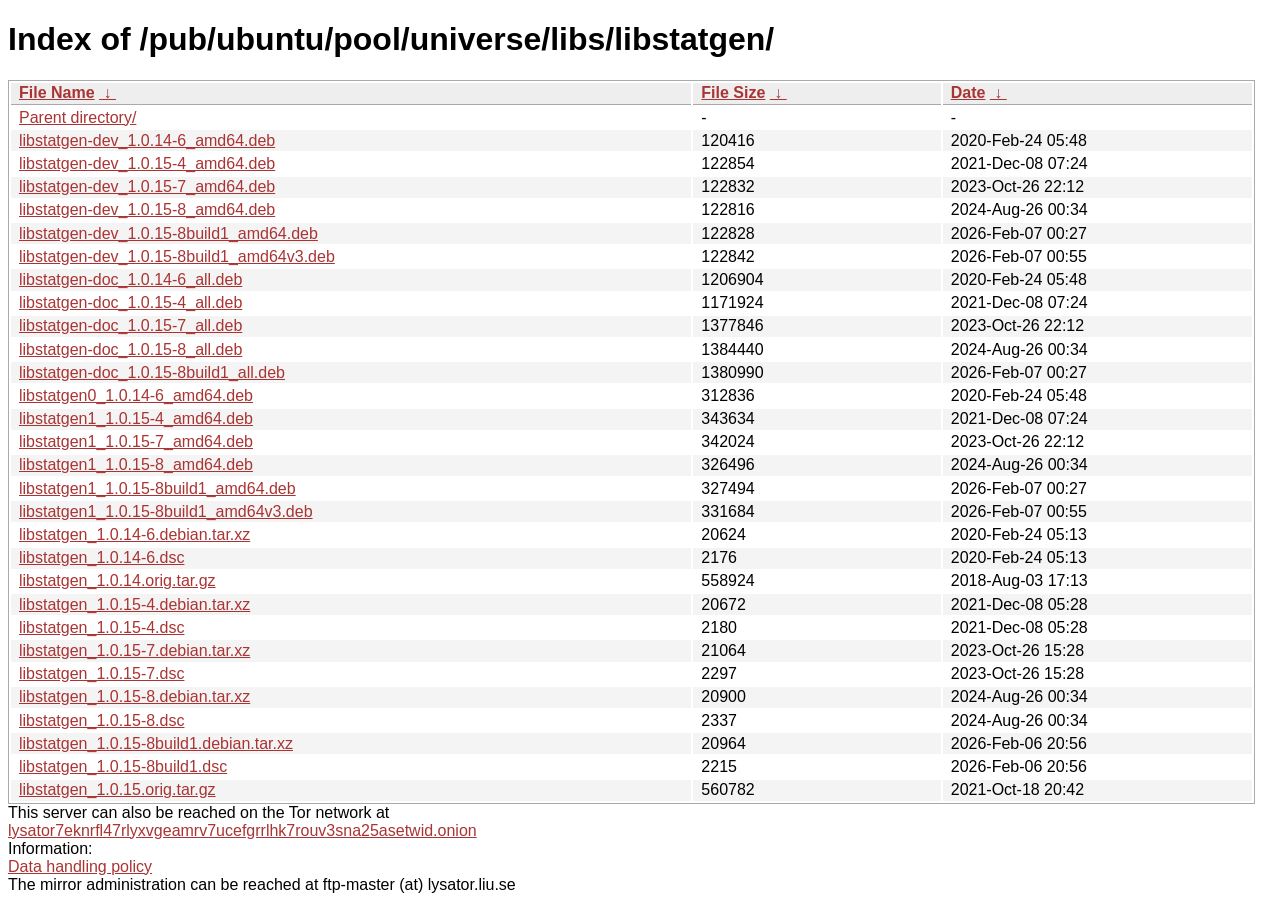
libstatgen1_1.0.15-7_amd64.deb (136, 441)
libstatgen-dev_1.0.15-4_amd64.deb (147, 163)
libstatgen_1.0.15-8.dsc (101, 720)
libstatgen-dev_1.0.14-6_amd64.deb (147, 140)
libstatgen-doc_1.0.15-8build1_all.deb (152, 372)
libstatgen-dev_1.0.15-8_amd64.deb (147, 209)
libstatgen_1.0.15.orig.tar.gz (117, 789)
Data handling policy (80, 866)
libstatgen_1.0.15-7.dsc (101, 673)
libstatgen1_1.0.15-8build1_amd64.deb (157, 488)
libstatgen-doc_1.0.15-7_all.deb (130, 325)
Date (968, 92)
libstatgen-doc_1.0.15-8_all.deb (130, 349)
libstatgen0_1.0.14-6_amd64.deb (136, 395)
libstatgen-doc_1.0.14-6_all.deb (130, 279)
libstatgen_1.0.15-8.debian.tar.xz (134, 696)
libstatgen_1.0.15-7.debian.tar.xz (134, 650)
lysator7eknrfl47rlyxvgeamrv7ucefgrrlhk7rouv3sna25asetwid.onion (242, 830)
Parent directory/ (77, 117)
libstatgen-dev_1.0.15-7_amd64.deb (147, 186)
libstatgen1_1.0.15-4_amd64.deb (136, 418)
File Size (733, 92)
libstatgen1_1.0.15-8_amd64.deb (136, 464)
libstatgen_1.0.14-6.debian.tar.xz (134, 534)
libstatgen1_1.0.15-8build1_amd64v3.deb (166, 511)
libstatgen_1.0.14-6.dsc (101, 557)
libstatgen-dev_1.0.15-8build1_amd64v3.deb (177, 256)
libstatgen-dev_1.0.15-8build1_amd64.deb (168, 233)
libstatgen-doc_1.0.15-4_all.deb (130, 302)
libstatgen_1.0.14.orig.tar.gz (117, 580)
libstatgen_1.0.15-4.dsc (101, 627)
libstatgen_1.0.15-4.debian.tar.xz (134, 604)
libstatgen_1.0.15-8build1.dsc (123, 766)
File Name (57, 92)
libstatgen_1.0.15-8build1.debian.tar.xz (156, 743)
